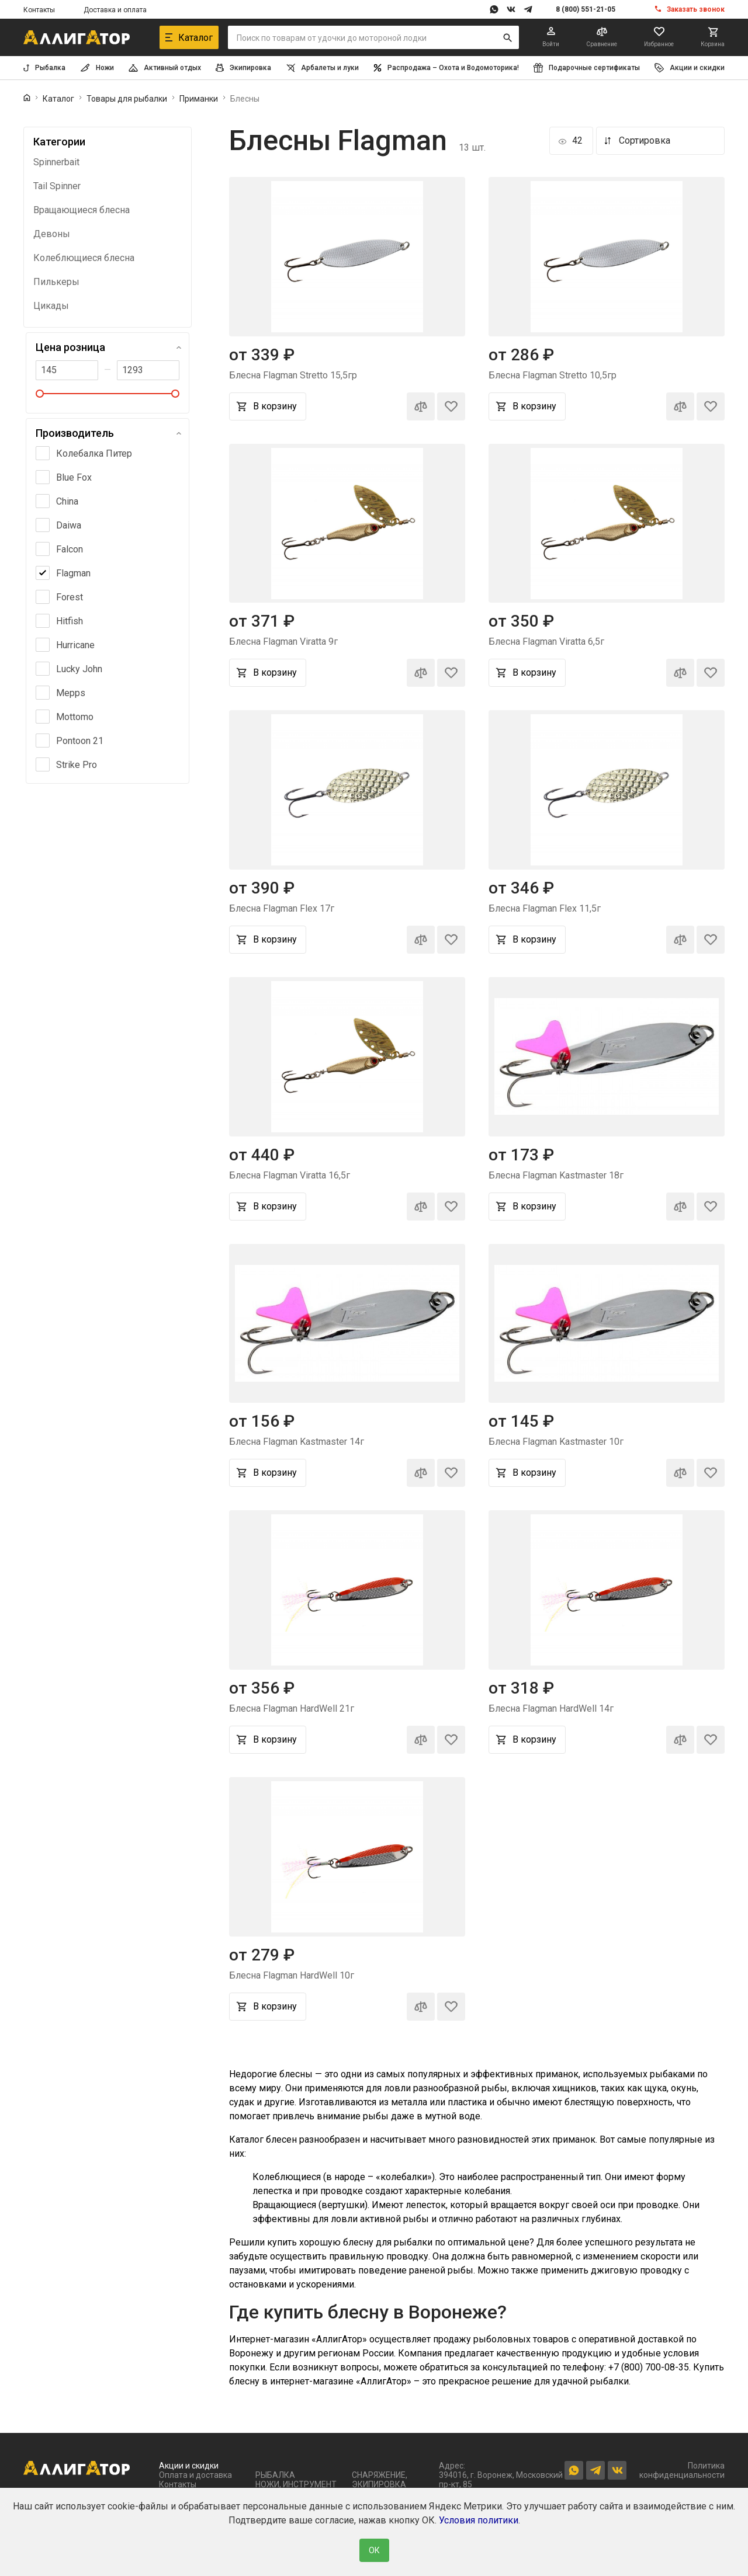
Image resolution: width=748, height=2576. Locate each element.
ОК (374, 2550)
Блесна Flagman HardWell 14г (551, 1708)
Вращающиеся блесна (81, 210)
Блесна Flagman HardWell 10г (291, 1975)
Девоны (51, 234)
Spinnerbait (56, 162)
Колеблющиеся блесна (83, 258)
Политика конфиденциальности (682, 2470)
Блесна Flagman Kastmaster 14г (296, 1441)
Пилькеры (56, 282)
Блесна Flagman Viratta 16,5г (289, 1175)
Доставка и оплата (115, 10)
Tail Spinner (57, 186)
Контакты (39, 10)
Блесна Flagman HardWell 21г (291, 1708)
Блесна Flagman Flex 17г (281, 908)
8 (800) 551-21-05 (585, 9)
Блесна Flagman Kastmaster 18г (556, 1175)
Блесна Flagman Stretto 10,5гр (553, 375)
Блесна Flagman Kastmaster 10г (556, 1441)
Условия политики (478, 2520)
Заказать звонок (696, 9)
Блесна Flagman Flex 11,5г (545, 908)
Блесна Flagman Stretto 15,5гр (293, 375)
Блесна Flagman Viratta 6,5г (546, 641)
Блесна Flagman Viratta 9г (283, 641)
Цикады (51, 306)
